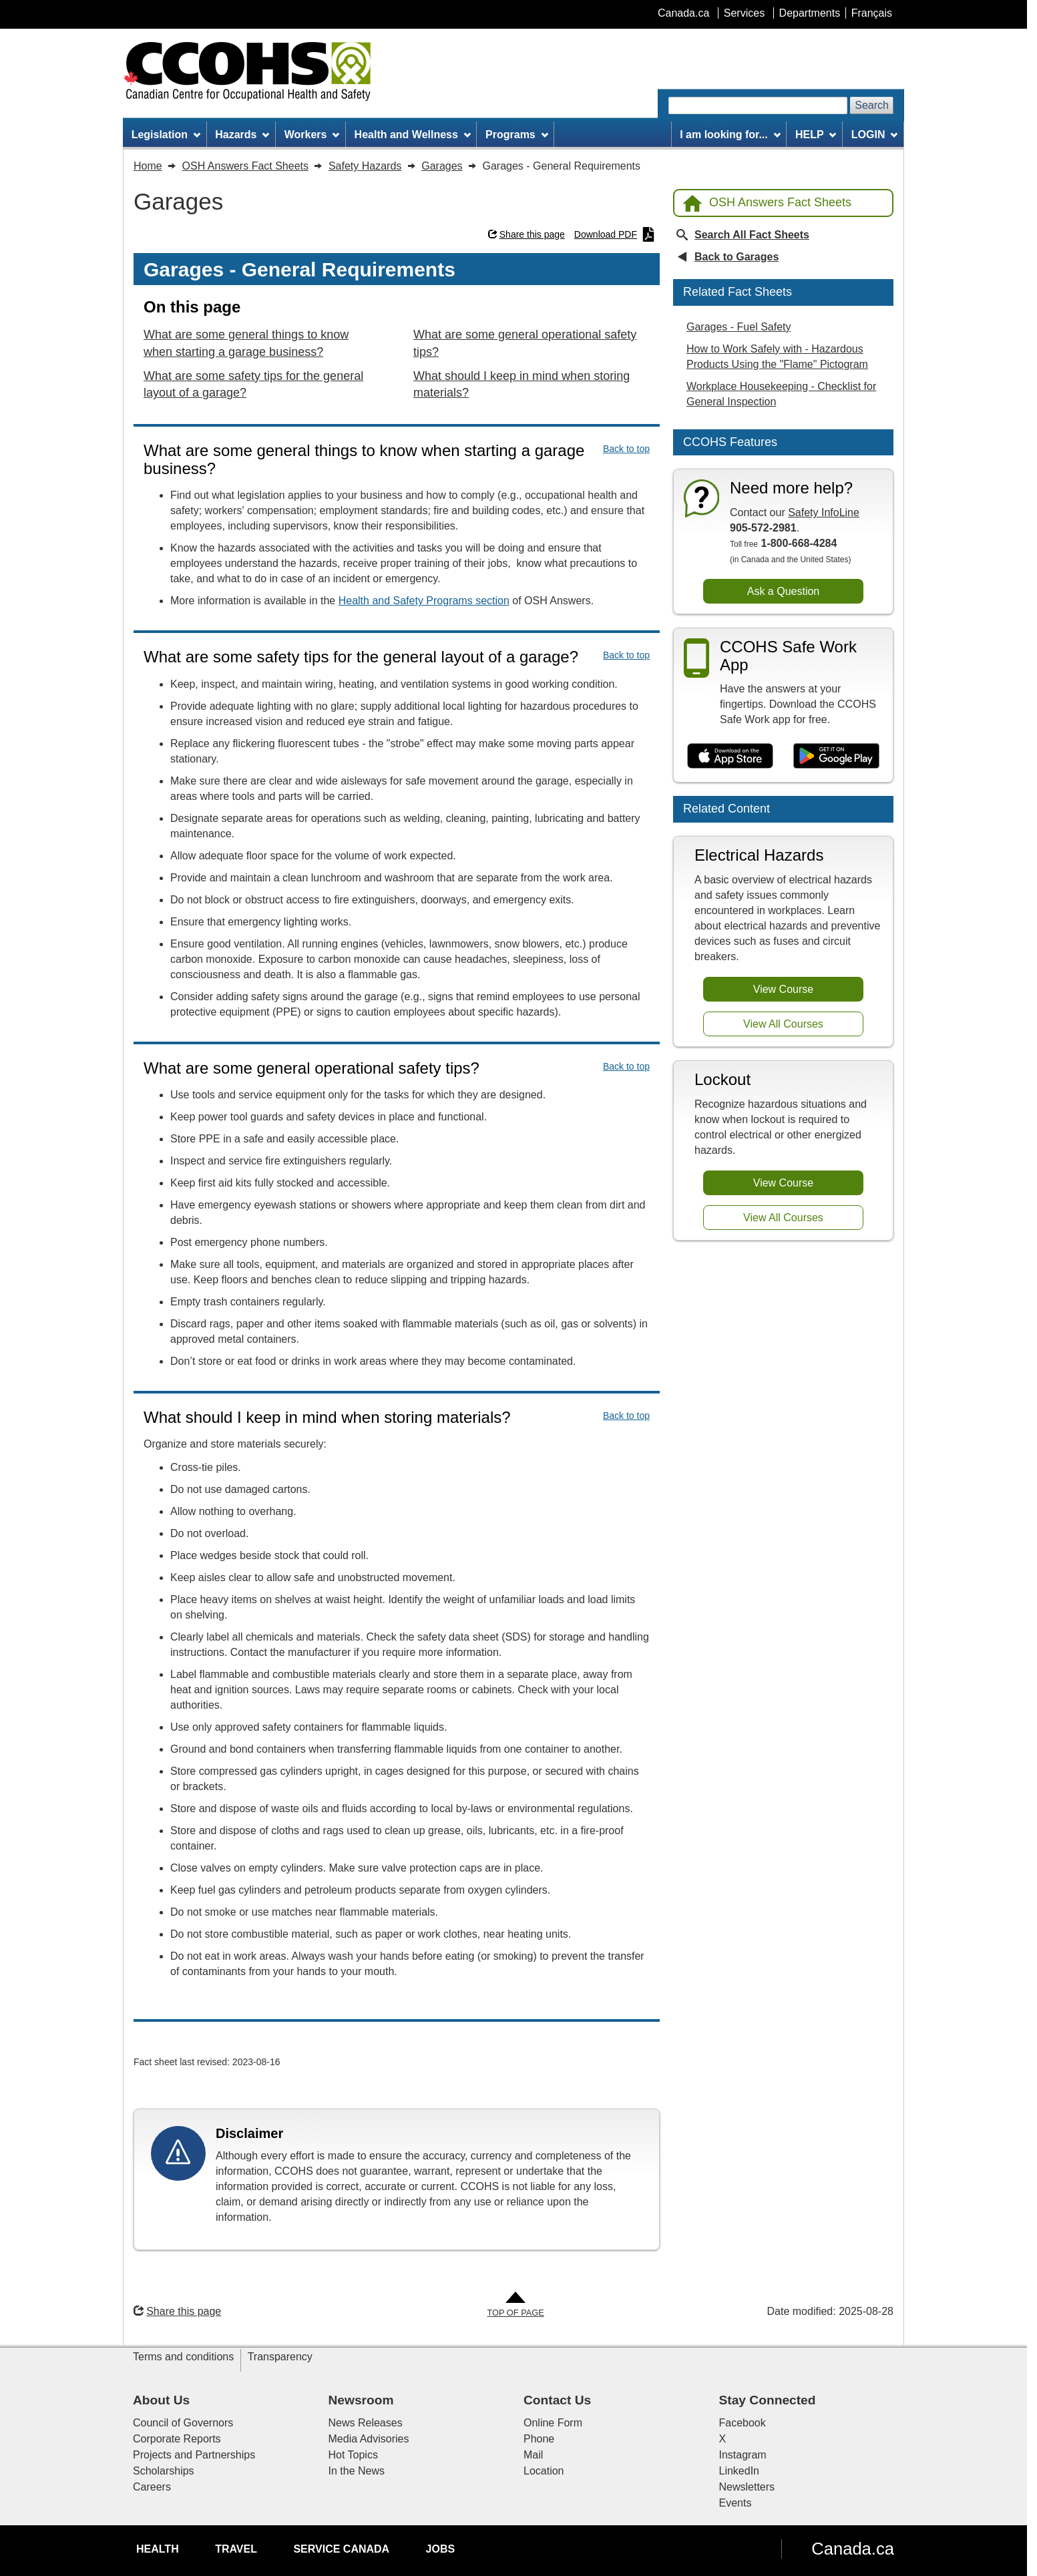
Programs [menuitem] (516, 134)
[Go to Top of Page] (515, 2305)
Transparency (280, 2356)
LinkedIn (739, 2471)
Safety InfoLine (823, 512)
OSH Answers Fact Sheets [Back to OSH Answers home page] (766, 203)
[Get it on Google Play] (836, 756)
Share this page (526, 234)
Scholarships (163, 2471)
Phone (539, 2438)
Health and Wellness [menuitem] (413, 134)
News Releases (366, 2422)
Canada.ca (852, 2548)
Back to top (626, 448)
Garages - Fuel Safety (738, 327)
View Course (783, 989)
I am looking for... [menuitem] (730, 134)
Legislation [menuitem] (166, 134)
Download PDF (614, 234)
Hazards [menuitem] (242, 134)
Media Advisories (369, 2438)
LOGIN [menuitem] (874, 134)
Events (735, 2503)
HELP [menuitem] (816, 134)
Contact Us (557, 2400)
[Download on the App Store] (730, 756)
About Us (161, 2400)
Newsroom (361, 2400)
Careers (152, 2487)
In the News (357, 2471)
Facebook (742, 2422)
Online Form (553, 2422)
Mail (533, 2454)
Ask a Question (783, 591)
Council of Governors (183, 2422)
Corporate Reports (177, 2438)
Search (872, 105)
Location (544, 2471)
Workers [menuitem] (312, 134)
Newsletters (747, 2487)
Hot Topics (353, 2454)
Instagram (743, 2454)
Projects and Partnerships (194, 2454)
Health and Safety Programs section (424, 600)
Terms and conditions (183, 2356)
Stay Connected (767, 2400)
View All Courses (783, 1024)
